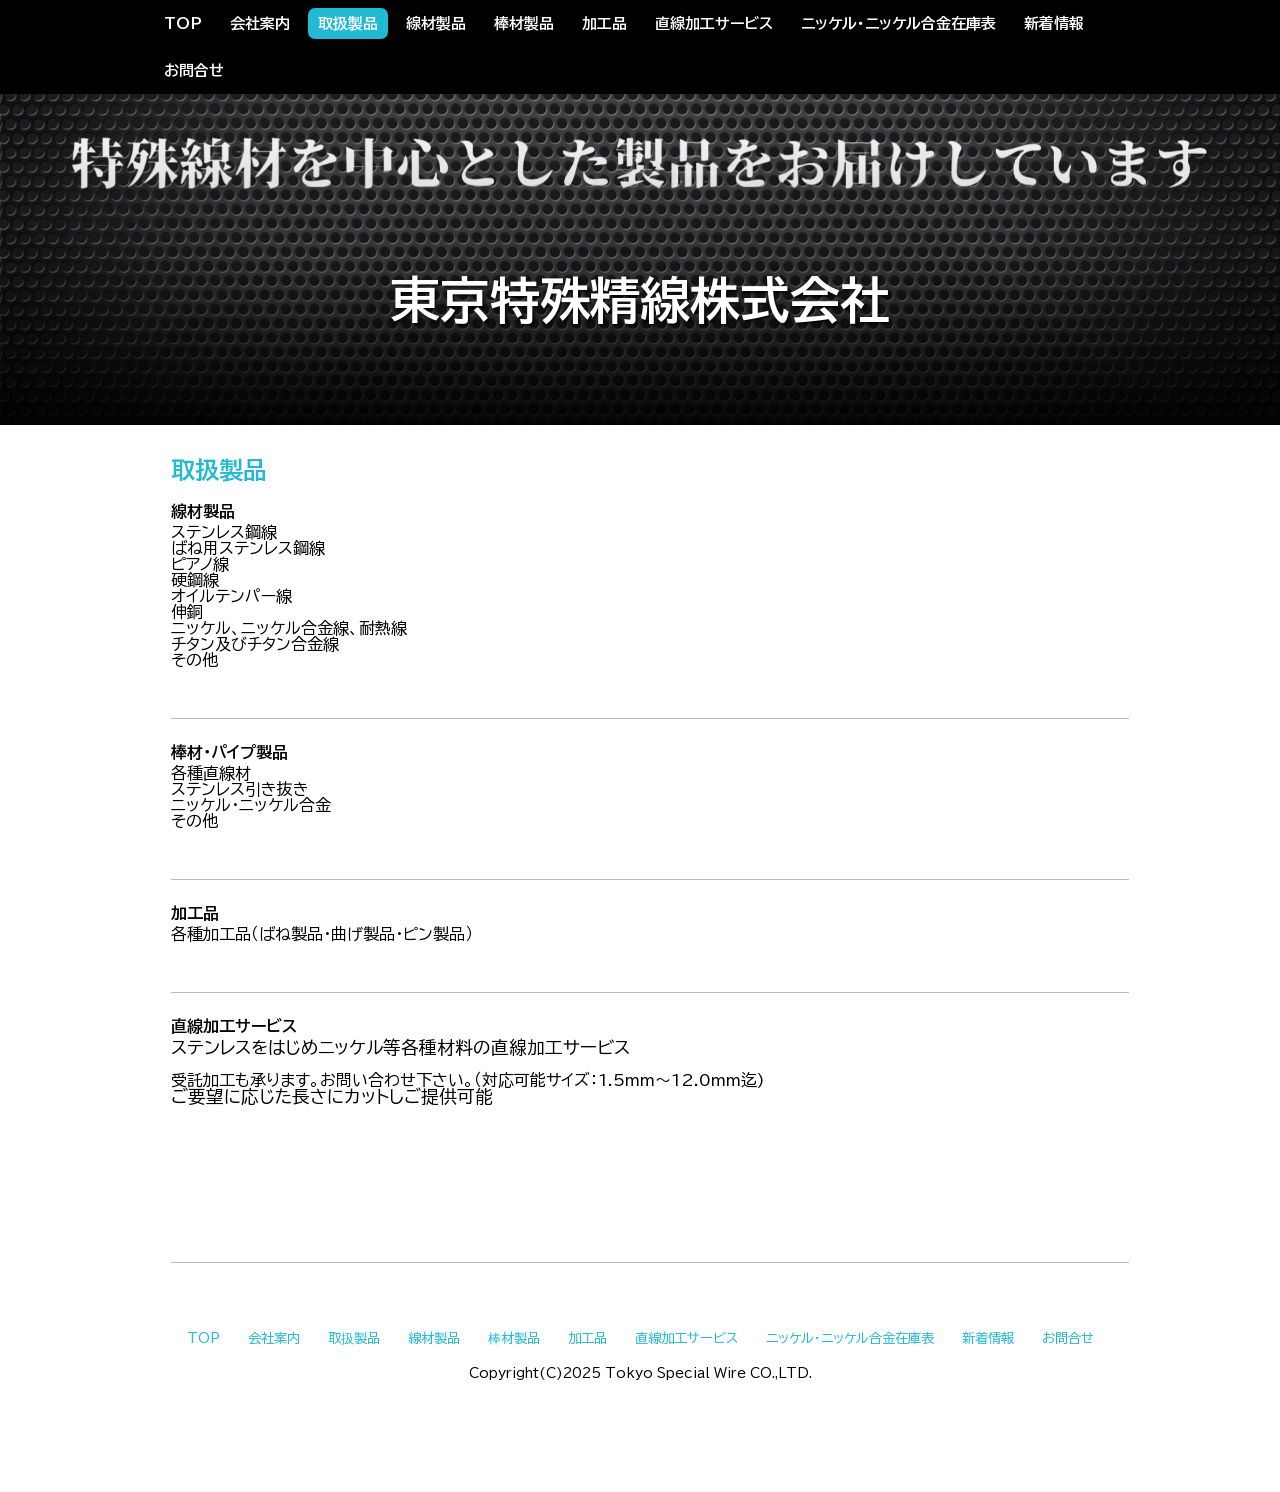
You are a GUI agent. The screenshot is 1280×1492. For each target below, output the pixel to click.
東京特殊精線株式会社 (640, 300)
